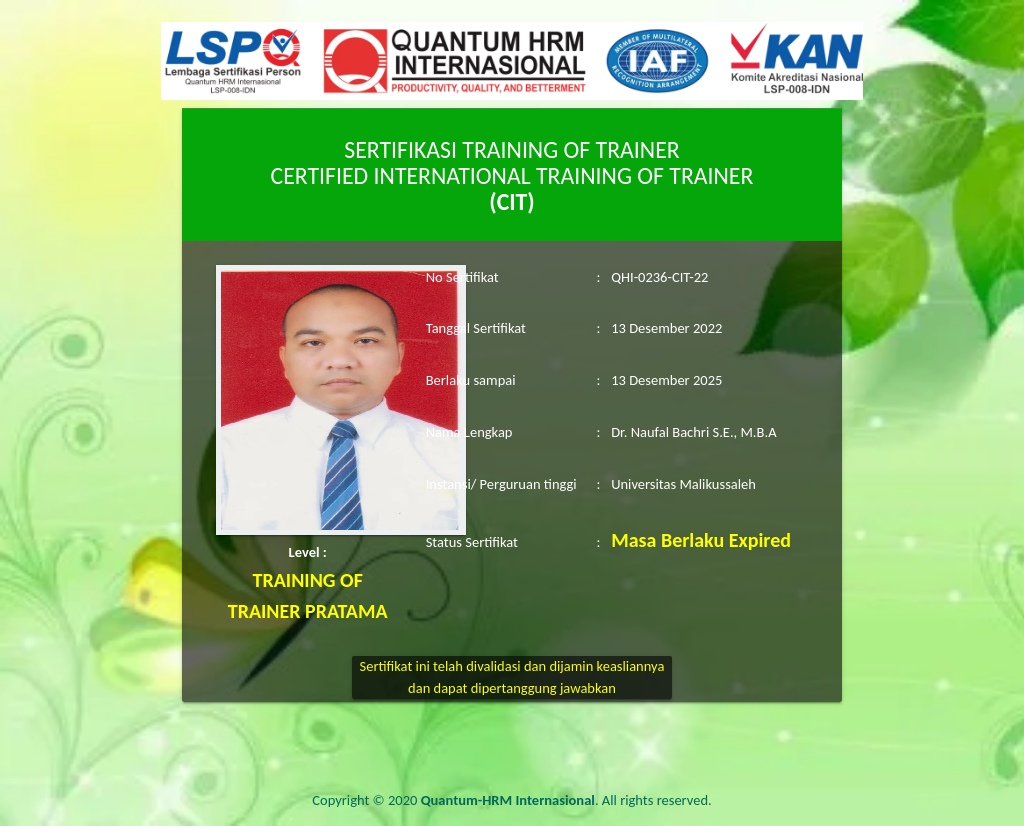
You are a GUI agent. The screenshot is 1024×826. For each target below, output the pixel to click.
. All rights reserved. (566, 800)
